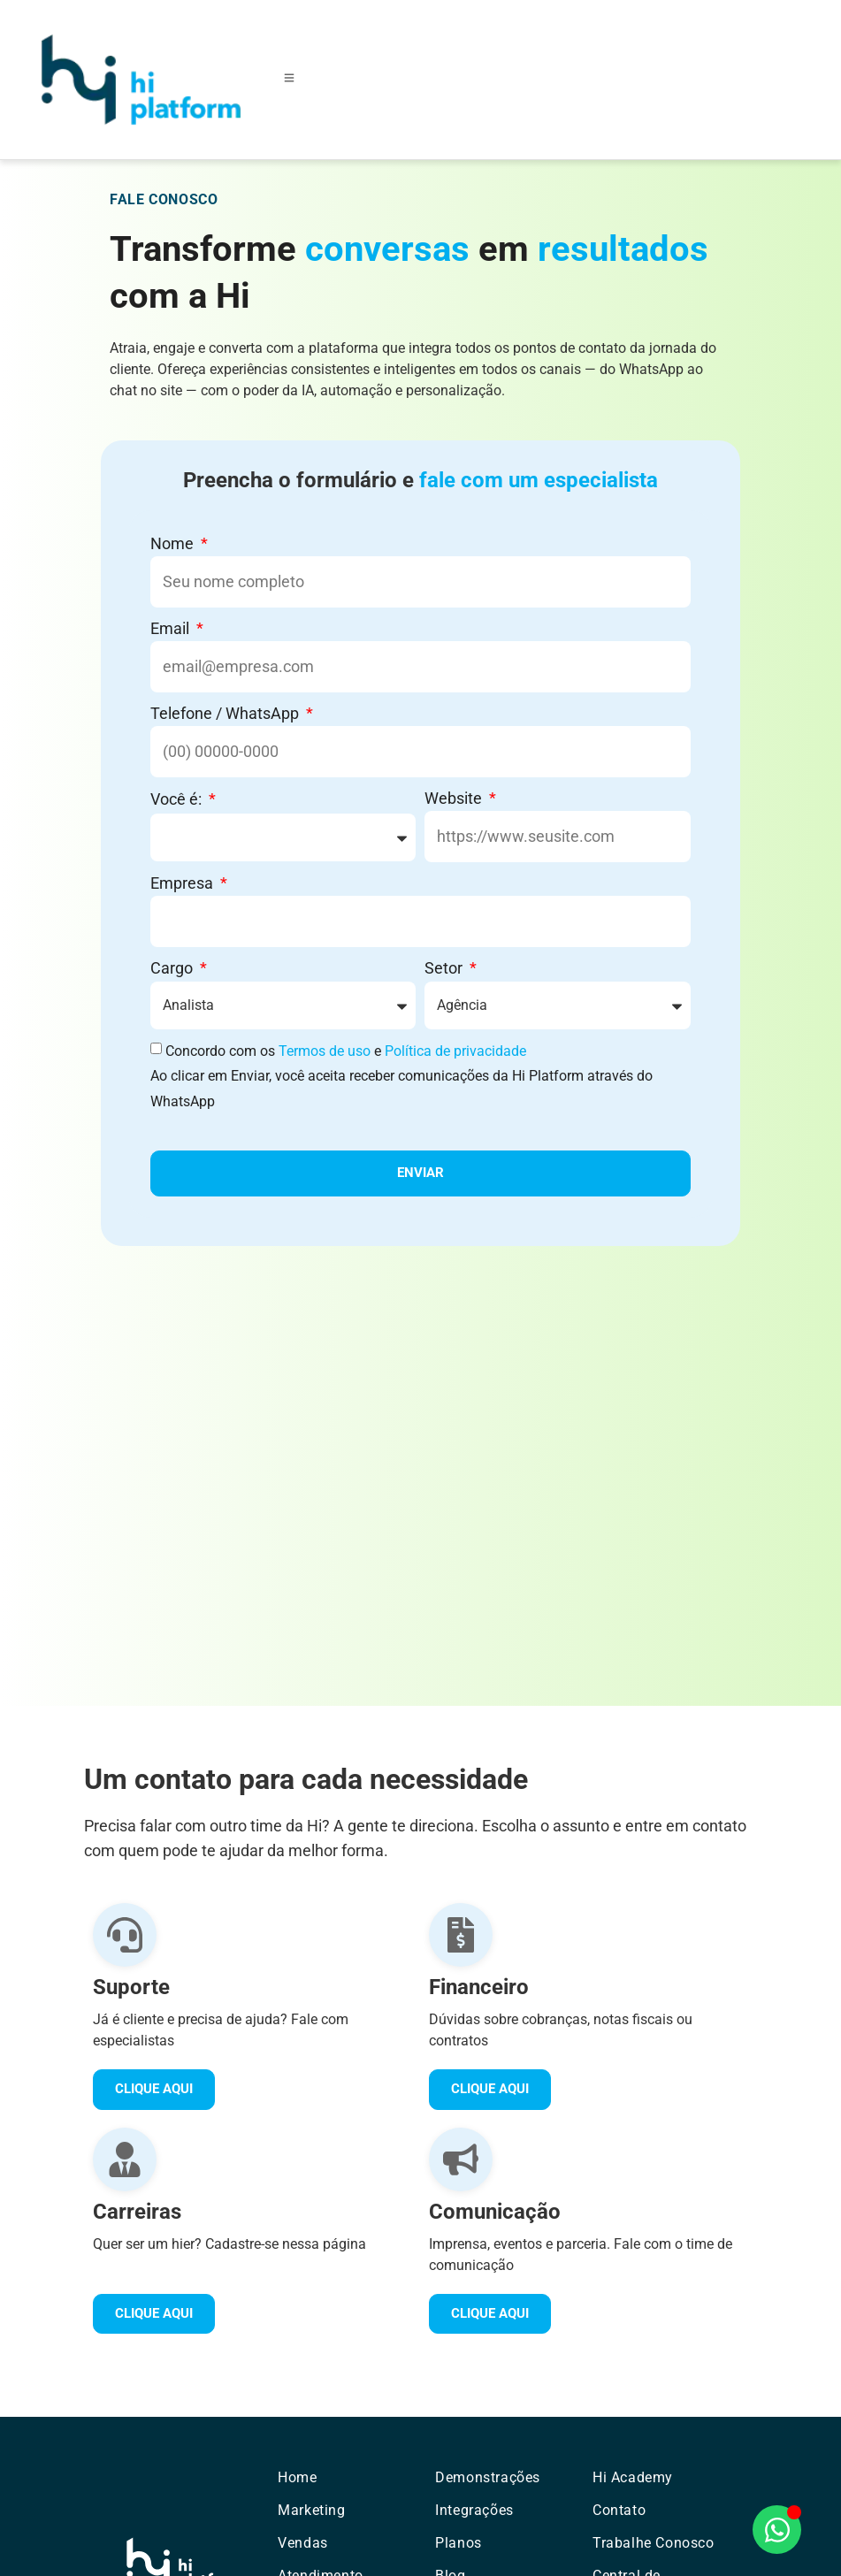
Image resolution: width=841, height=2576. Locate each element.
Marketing (311, 2510)
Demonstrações (487, 2477)
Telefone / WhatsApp (226, 713)
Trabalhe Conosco (654, 2542)
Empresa (183, 883)
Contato (619, 2510)
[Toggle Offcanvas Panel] (289, 79)
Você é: (177, 799)
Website (454, 798)
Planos (458, 2542)
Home (297, 2477)
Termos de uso (325, 1051)
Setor (445, 968)
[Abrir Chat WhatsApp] (777, 2529)
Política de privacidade (455, 1051)
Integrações (474, 2510)
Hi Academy (633, 2477)
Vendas (303, 2542)
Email (171, 628)
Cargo (173, 968)
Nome (173, 543)
